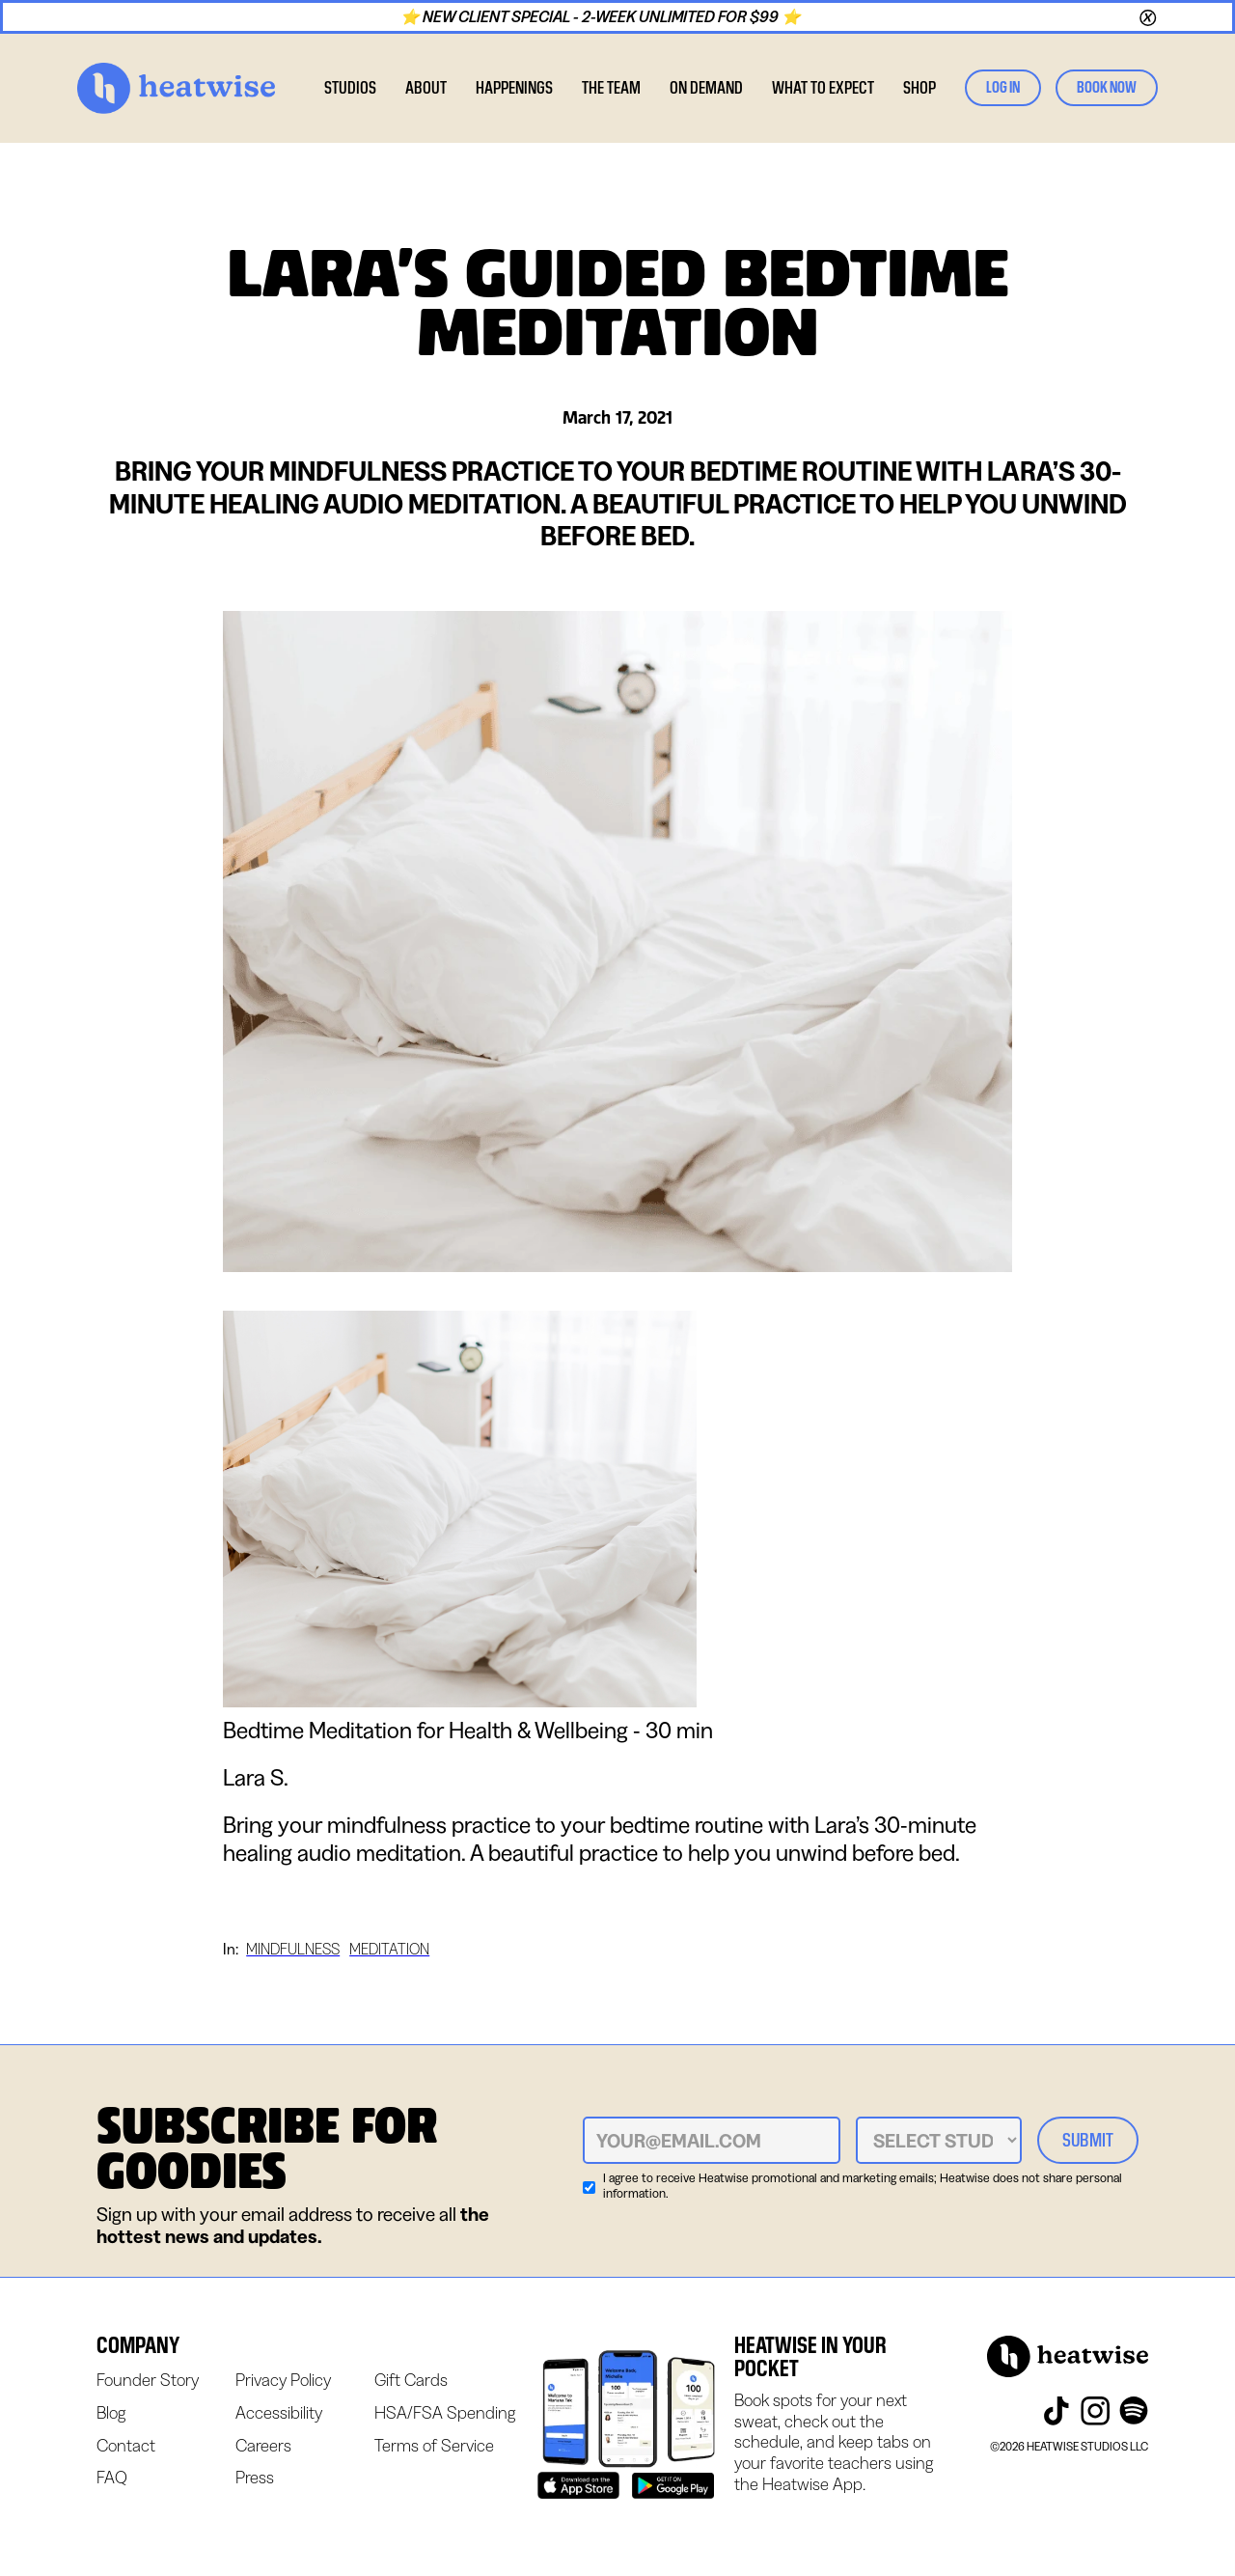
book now (1107, 87)
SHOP (919, 87)
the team (611, 87)
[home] (176, 88)
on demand (706, 87)
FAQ (111, 2477)
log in (1003, 87)
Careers (263, 2445)
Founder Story (147, 2379)
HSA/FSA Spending (444, 2412)
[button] (426, 88)
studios (350, 87)
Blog (110, 2412)
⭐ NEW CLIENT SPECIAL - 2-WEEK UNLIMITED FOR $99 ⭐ (603, 16)
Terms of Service (434, 2445)
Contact (125, 2445)
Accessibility (278, 2412)
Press (254, 2477)
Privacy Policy (283, 2379)
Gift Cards (411, 2379)
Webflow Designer (98, 2516)
